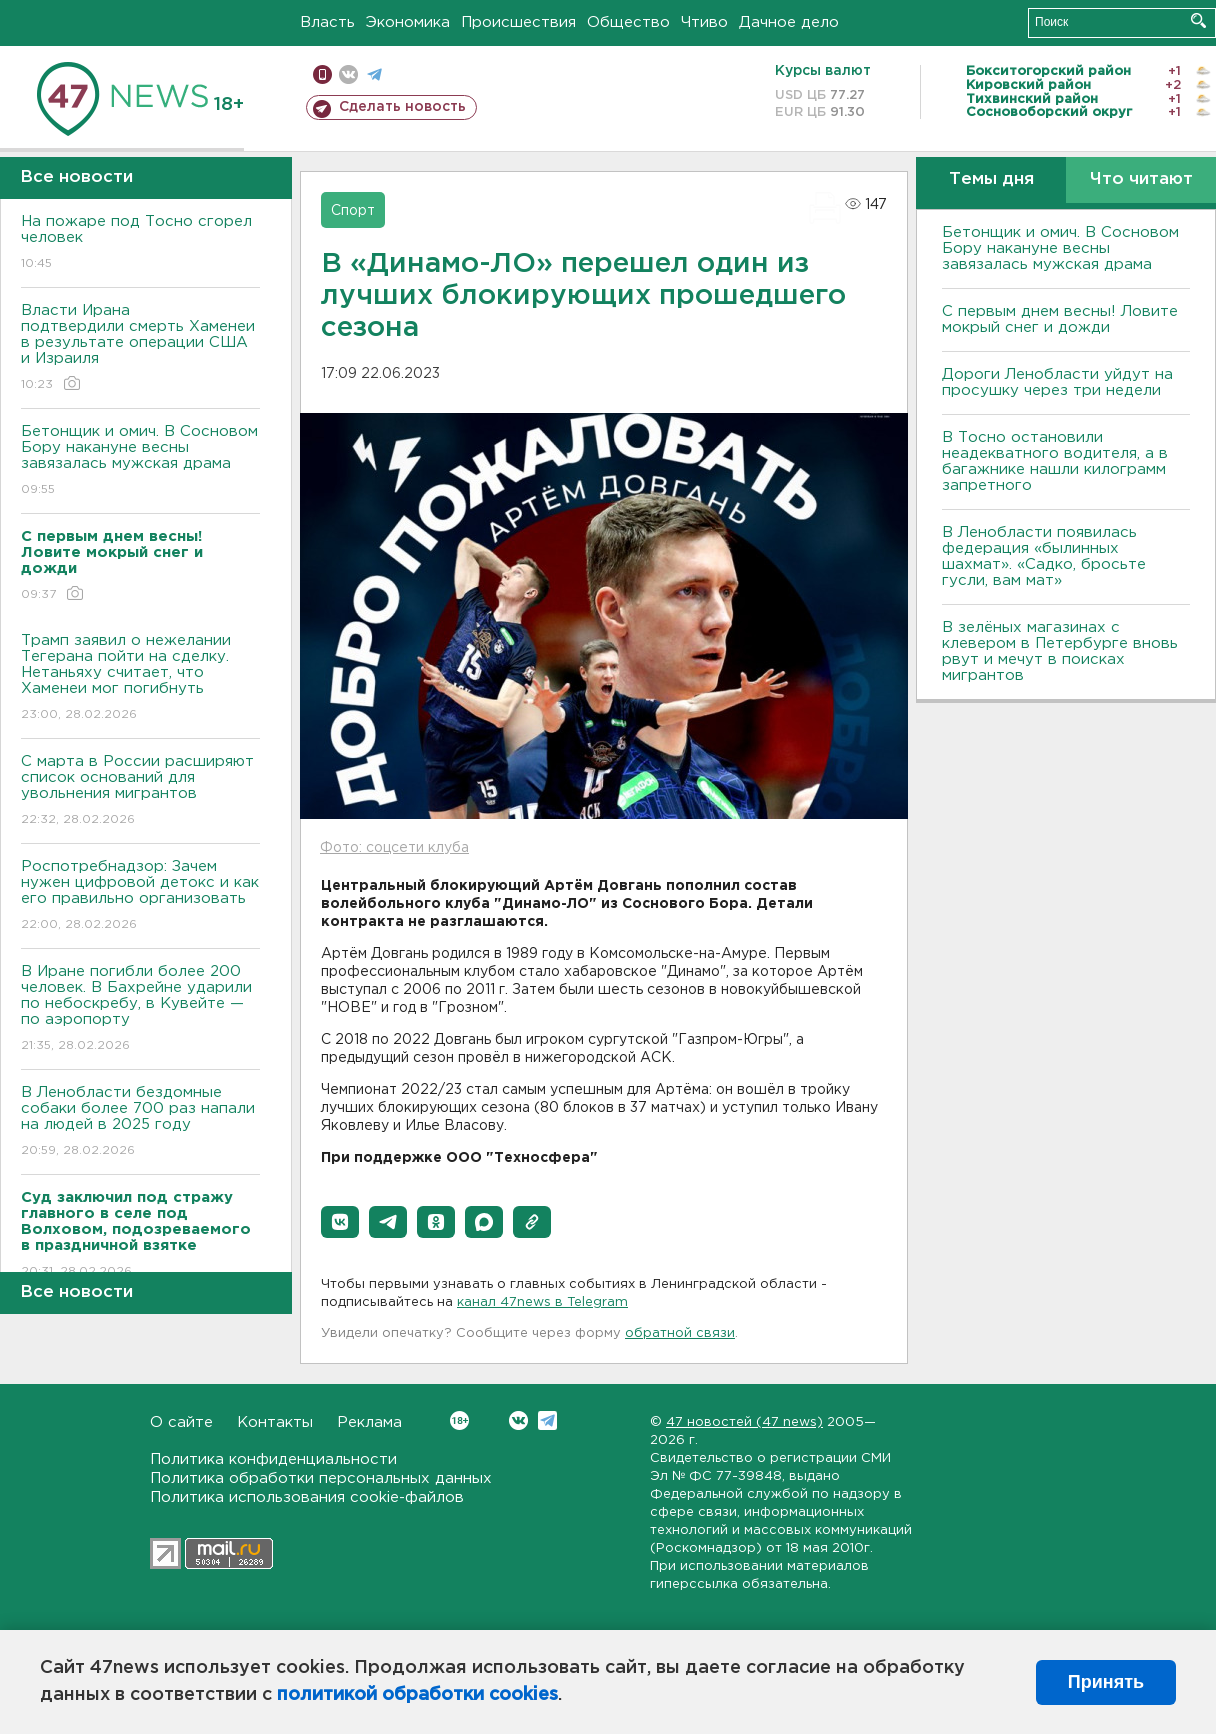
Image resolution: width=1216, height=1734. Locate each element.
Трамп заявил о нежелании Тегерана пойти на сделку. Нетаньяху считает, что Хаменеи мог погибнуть (140, 678)
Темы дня (991, 179)
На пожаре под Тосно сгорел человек (140, 243)
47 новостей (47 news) (744, 1422)
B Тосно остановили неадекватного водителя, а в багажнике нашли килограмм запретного (1055, 461)
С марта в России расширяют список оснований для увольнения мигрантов (140, 791)
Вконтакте (459, 1420)
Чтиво (704, 22)
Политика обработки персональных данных (321, 1478)
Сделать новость (402, 107)
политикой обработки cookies (417, 1695)
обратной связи (680, 1333)
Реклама (369, 1422)
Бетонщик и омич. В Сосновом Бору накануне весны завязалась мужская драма (140, 461)
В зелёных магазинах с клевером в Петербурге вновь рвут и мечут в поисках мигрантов (1060, 651)
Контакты (275, 1422)
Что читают (1141, 179)
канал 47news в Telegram (542, 1302)
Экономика (408, 22)
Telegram (547, 1420)
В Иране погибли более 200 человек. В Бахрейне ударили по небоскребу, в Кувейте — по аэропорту (140, 1009)
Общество (628, 22)
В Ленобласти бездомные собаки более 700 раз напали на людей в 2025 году (140, 1122)
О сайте (181, 1422)
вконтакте (348, 74)
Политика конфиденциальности (273, 1459)
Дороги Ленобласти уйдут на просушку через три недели (1057, 382)
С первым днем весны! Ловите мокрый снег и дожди (1060, 319)
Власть (327, 22)
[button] (340, 1222)
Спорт (353, 211)
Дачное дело (789, 22)
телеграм (374, 74)
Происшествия (518, 22)
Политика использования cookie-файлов (307, 1497)
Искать (1198, 20)
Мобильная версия (322, 74)
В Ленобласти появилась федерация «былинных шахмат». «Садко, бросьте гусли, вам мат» (1044, 556)
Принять (1106, 1682)
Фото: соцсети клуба (394, 848)
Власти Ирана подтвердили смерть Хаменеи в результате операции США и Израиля (140, 348)
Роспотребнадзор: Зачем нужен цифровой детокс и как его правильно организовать (140, 896)
